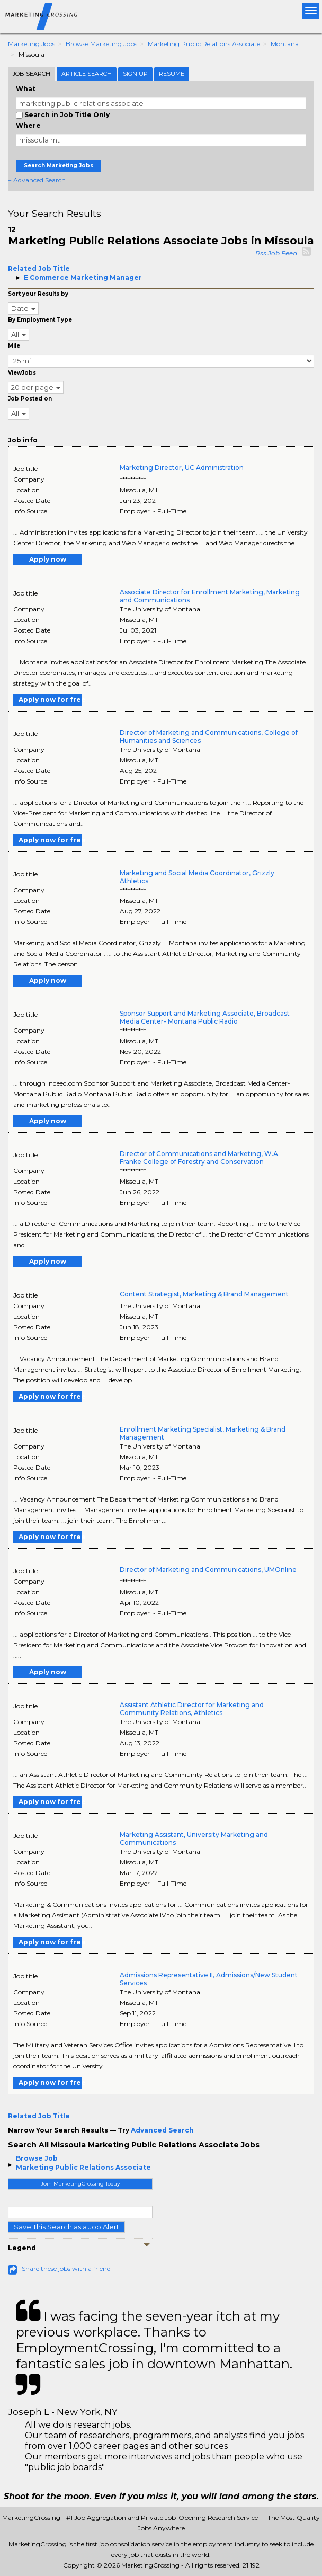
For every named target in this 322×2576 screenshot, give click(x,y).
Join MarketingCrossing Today (80, 2183)
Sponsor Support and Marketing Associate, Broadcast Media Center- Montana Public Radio (205, 1017)
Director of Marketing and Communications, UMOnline (208, 1570)
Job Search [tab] (31, 73)
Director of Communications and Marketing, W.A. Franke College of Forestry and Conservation (200, 1158)
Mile (14, 345)
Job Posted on (30, 398)
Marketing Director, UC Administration (182, 468)
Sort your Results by (38, 293)
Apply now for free (50, 700)
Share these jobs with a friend (66, 2268)
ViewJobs (22, 372)
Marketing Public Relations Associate (204, 44)
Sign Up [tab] (135, 73)
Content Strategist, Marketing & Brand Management (204, 1294)
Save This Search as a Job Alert (66, 2227)
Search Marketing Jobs (58, 165)
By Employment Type (40, 319)
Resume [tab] (171, 73)
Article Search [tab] (86, 73)
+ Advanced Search (37, 180)
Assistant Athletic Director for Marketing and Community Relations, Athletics (192, 1709)
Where (28, 125)
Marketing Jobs (31, 44)
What (25, 89)
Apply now (47, 559)
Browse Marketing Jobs (101, 44)
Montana (285, 44)
